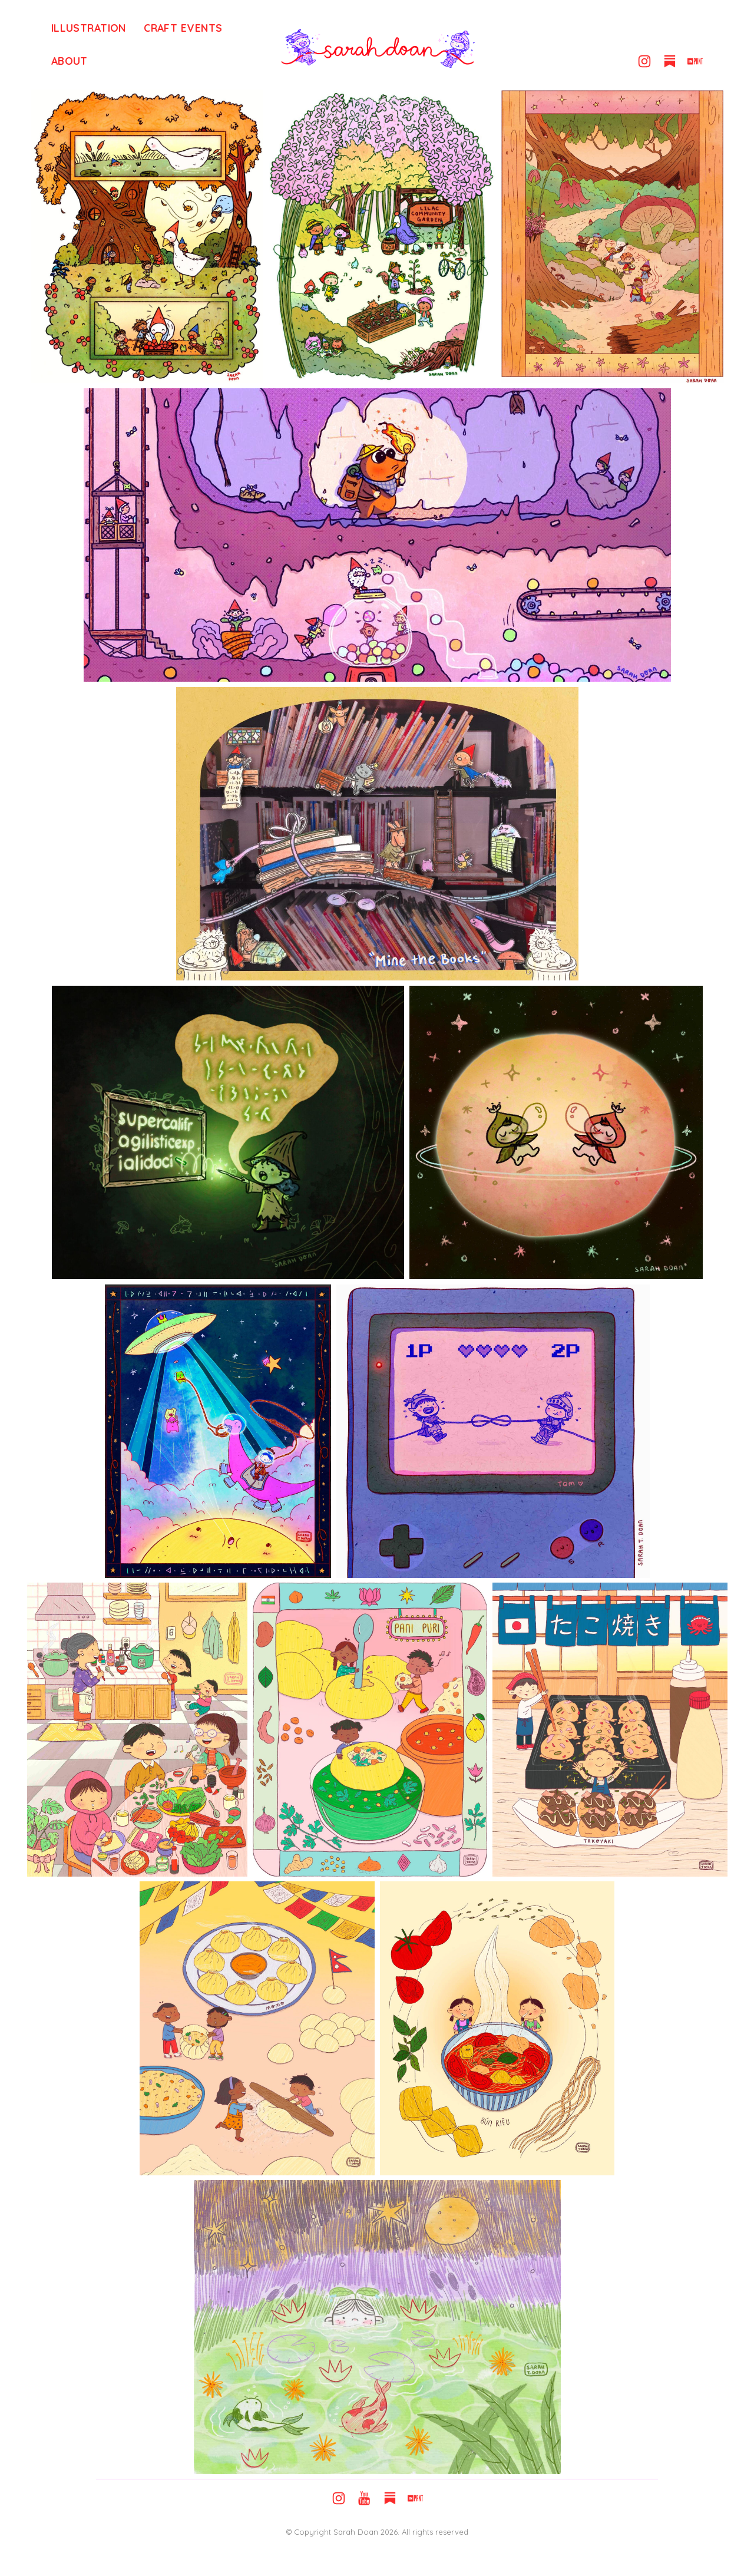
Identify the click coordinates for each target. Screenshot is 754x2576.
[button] (644, 61)
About (69, 61)
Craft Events (183, 28)
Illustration (88, 28)
